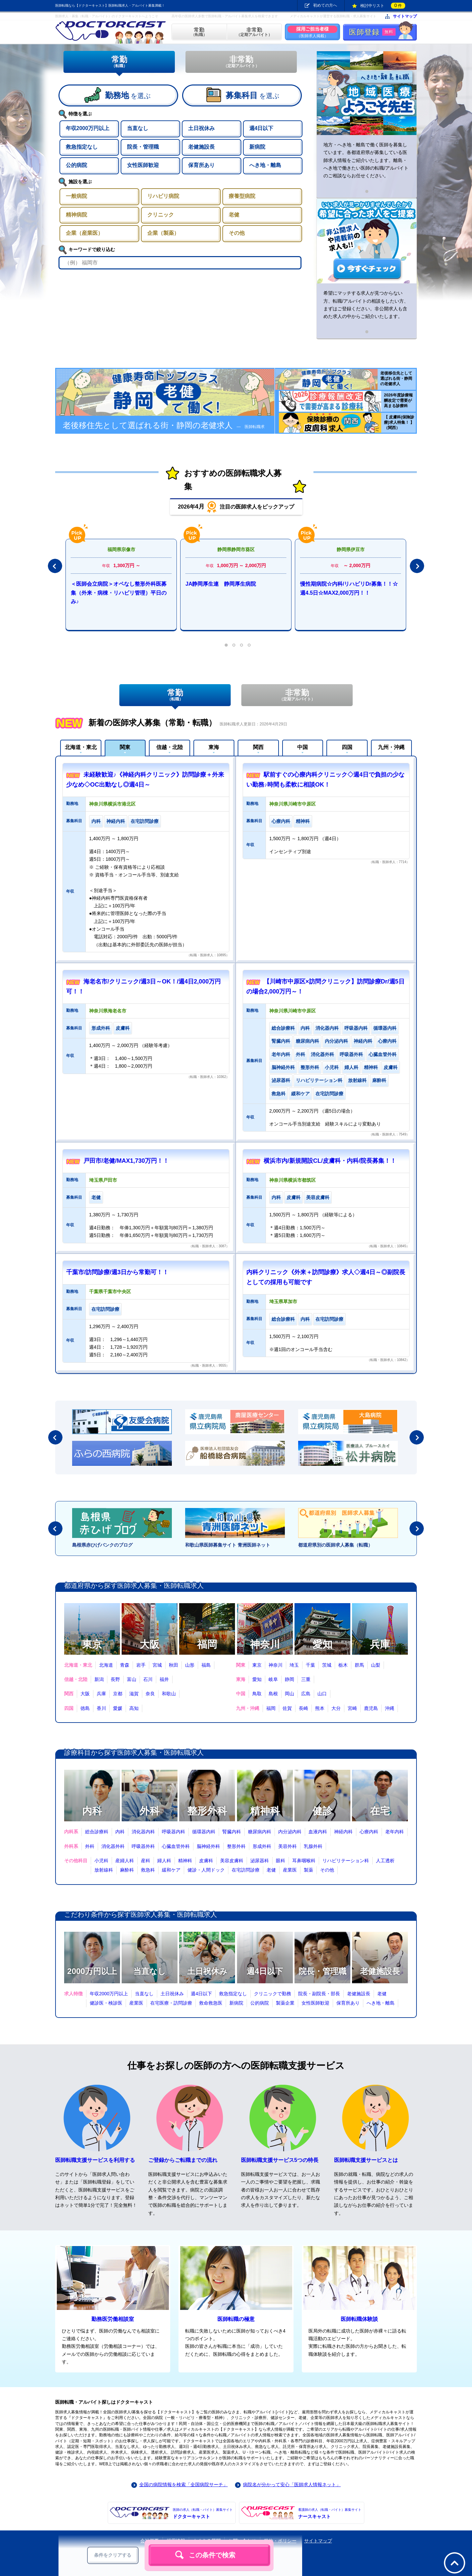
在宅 (380, 1810)
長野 (115, 1679)
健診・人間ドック (206, 1870)
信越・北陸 (169, 747)
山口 (322, 1693)
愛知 (322, 1644)
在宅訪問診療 (246, 1870)
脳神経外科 (208, 1846)
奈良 (150, 1693)
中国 (302, 747)
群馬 (359, 1665)
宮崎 (352, 1708)
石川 (148, 1679)
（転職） (199, 32)
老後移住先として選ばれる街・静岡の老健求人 (164, 427)
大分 (336, 1708)
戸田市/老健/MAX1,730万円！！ (126, 1160)
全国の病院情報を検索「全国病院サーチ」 (183, 2484)
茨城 (326, 1665)
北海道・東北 (81, 747)
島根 (273, 1693)
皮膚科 (206, 1860)
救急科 (148, 1870)
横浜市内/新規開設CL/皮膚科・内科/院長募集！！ (330, 1160)
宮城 (157, 1665)
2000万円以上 (92, 1971)
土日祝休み (207, 1971)
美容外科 (287, 1846)
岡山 (289, 1693)
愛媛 (117, 1708)
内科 (92, 1810)
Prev (55, 566)
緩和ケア (171, 1870)
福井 (164, 1679)
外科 (150, 1810)
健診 (322, 1810)
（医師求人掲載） (312, 32)
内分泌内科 (289, 1831)
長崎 (303, 1708)
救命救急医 (210, 2003)
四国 (347, 747)
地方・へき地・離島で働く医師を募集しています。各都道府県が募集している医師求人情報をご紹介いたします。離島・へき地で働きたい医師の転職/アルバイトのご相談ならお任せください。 (366, 160)
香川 (101, 1708)
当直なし (149, 1971)
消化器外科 (113, 1846)
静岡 (289, 1679)
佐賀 (287, 1708)
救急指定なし (233, 1993)
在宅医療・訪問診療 (171, 2003)
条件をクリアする (112, 2555)
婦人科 (164, 1860)
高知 (134, 1708)
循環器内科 (203, 1831)
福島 (206, 1665)
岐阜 (273, 1679)
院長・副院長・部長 (319, 1993)
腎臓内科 (231, 1831)
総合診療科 (96, 1831)
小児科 (101, 1860)
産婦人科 (124, 1860)
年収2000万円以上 (109, 1993)
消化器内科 (143, 1831)
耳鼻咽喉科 (303, 1860)
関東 (125, 747)
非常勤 (241, 62)
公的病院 (259, 2003)
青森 (124, 1665)
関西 (258, 747)
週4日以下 (265, 1971)
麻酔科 (127, 1870)
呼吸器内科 (173, 1831)
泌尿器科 (259, 1860)
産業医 (290, 1870)
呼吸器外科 (143, 1846)
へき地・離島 (381, 2003)
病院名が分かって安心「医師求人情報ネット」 (292, 2484)
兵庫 (380, 1644)
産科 (145, 1860)
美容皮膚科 (231, 1860)
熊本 (319, 1708)
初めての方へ (325, 5)
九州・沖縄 (391, 747)
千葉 (310, 1665)
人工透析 (385, 1860)
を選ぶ (128, 95)
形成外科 (262, 1846)
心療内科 (369, 1831)
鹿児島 (371, 1708)
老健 (271, 1870)
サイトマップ (405, 16)
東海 (213, 747)
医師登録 (372, 32)
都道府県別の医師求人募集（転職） (335, 1545)
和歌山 (169, 1693)
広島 (305, 1693)
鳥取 (257, 1693)
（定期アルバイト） (254, 32)
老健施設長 (380, 1971)
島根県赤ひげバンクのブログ (102, 1545)
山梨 (375, 1665)
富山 (131, 1679)
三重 (305, 1679)
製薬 (308, 1870)
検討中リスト (382, 6)
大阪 (150, 1644)
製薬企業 (285, 2003)
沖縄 (389, 1708)
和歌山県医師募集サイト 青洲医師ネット (227, 1545)
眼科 (280, 1860)
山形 (189, 1665)
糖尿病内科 (259, 1831)
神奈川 (265, 1644)
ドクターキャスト (203, 2513)
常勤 (119, 62)
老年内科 (394, 1831)
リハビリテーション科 (345, 1860)
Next (417, 566)
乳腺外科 (313, 1846)
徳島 (85, 1708)
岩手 (141, 1665)
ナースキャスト (329, 2513)
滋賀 (134, 1693)
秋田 (173, 1665)
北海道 (106, 1665)
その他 (327, 1870)
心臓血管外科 (176, 1846)
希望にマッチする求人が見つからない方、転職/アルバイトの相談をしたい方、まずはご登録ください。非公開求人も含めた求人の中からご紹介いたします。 (366, 304)
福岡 (207, 1644)
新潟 (99, 1679)
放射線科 (103, 1870)
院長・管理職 (322, 1971)
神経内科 (343, 1831)
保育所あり (348, 2003)
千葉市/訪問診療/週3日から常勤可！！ (117, 1272)
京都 (117, 1693)
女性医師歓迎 (315, 2003)
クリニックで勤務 (272, 1993)
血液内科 (317, 1831)
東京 (92, 1644)
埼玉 (294, 1665)
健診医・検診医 (106, 2003)
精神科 (265, 1810)
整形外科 (207, 1810)
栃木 (343, 1665)
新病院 (236, 2003)
